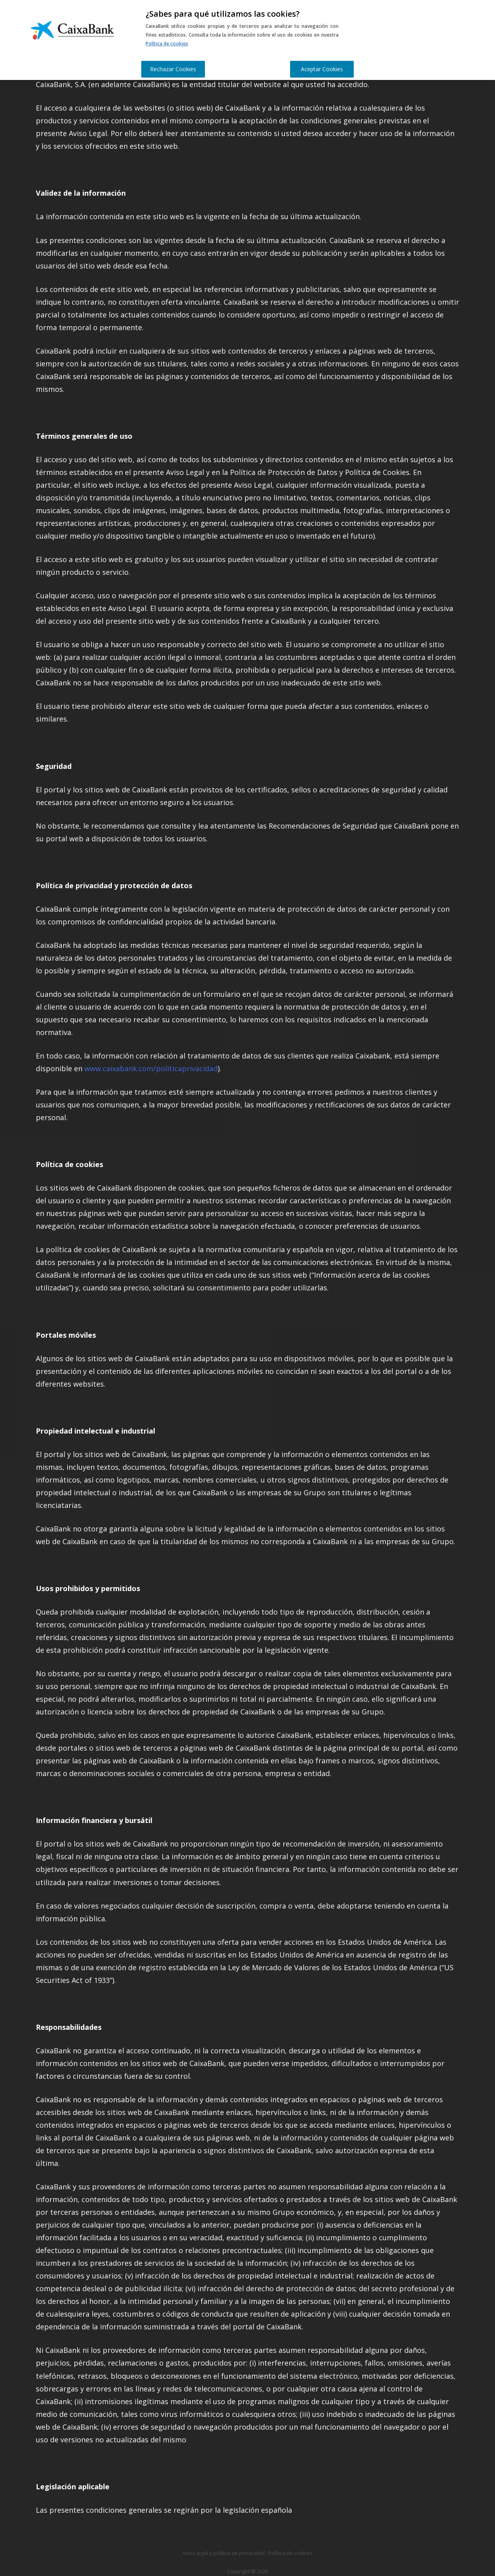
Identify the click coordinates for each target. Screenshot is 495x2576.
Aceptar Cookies (322, 69)
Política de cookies (167, 43)
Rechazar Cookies (173, 69)
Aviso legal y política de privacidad (223, 2553)
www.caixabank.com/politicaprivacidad (151, 1068)
